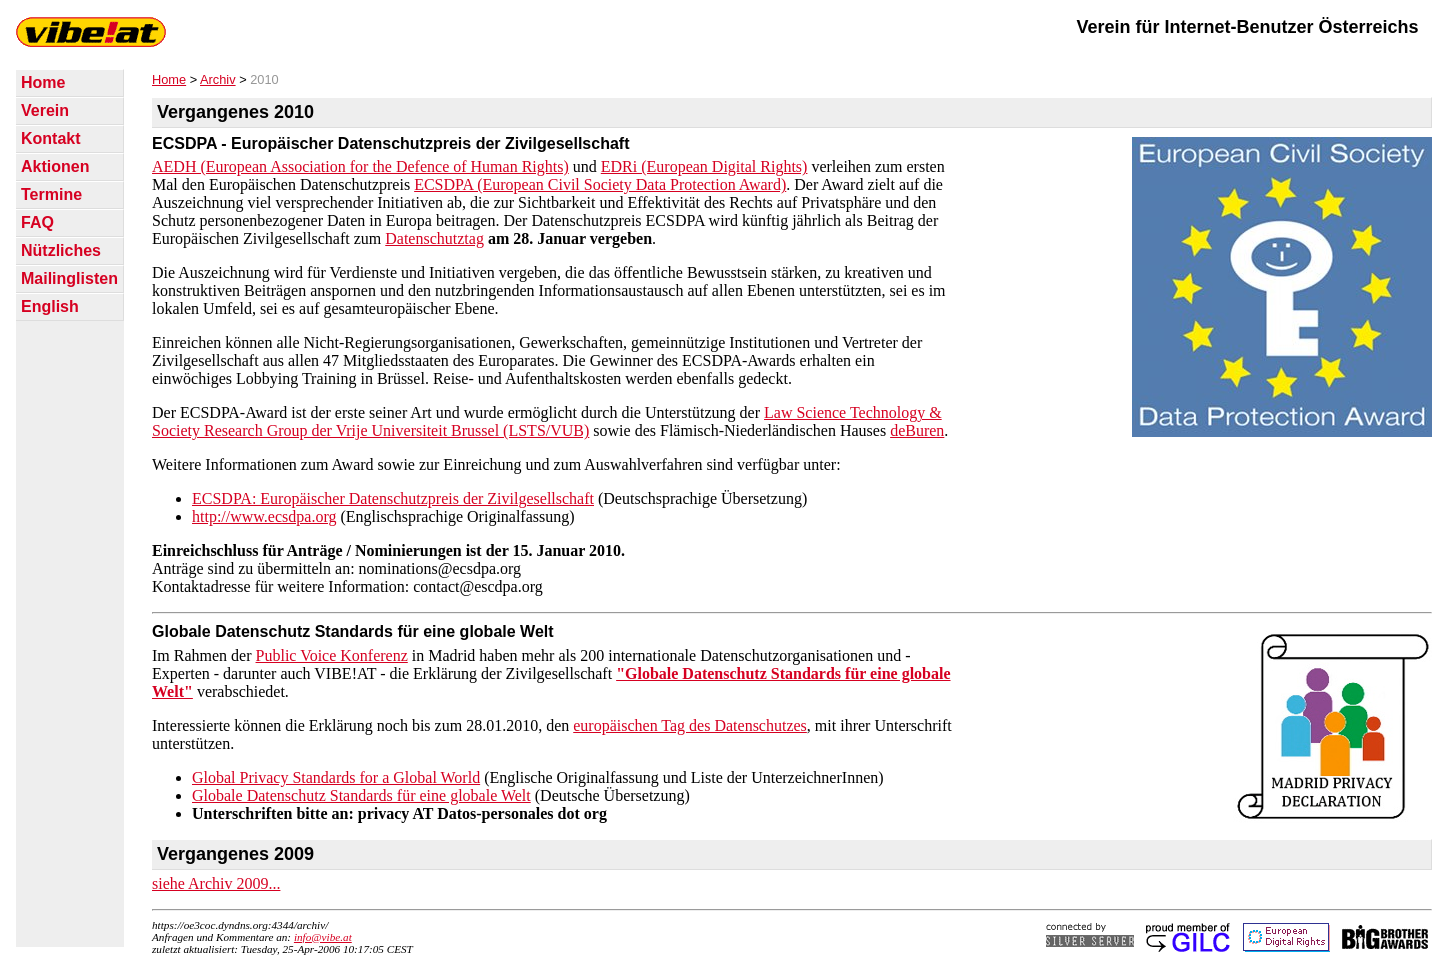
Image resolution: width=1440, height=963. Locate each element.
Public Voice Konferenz (332, 655)
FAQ (37, 222)
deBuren (917, 430)
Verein (45, 110)
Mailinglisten (69, 278)
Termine (51, 194)
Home (43, 82)
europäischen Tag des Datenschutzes (690, 725)
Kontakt (51, 138)
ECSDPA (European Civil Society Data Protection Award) (600, 184)
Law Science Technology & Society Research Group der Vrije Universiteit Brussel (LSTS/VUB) (547, 421)
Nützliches (61, 250)
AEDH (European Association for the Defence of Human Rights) (360, 166)
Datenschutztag (434, 238)
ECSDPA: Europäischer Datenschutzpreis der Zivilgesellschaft (393, 498)
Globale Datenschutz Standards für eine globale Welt (361, 795)
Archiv (218, 79)
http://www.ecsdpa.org (264, 516)
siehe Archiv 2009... (216, 883)
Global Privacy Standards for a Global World (336, 777)
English (50, 306)
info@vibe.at (323, 937)
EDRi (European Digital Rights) (704, 166)
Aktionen (55, 166)
